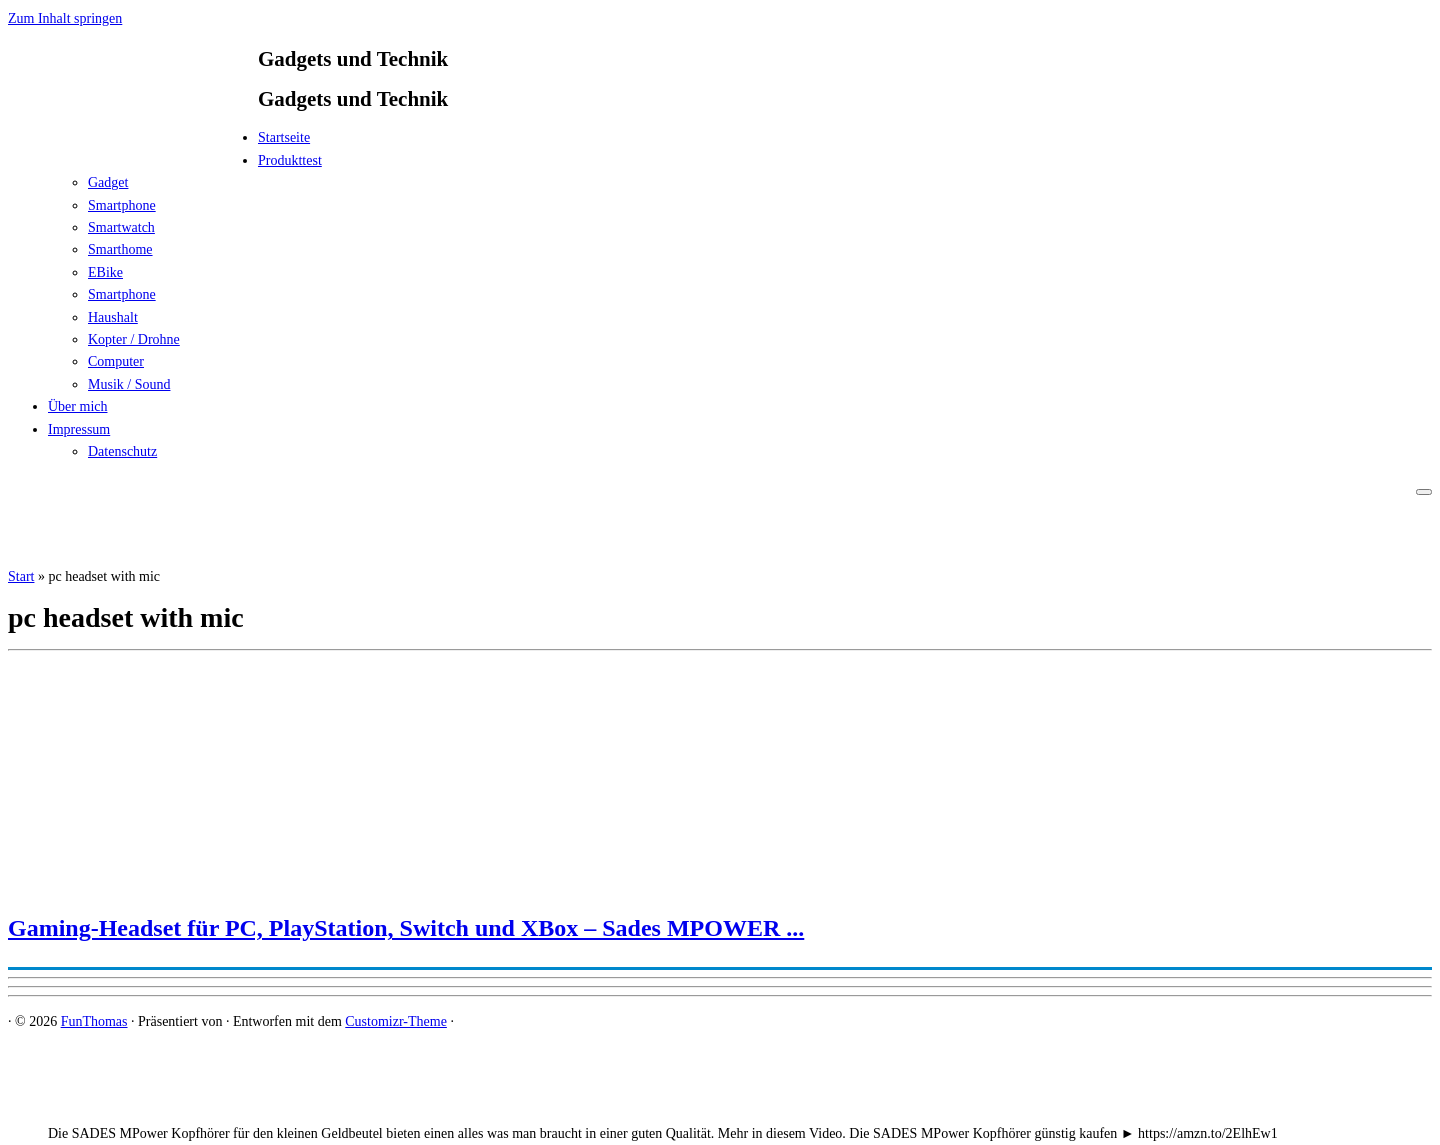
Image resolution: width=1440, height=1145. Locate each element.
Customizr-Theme (396, 1021)
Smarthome (120, 249)
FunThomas (94, 1021)
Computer (116, 361)
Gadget (108, 182)
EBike (105, 272)
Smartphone (122, 205)
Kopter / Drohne (134, 339)
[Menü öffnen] (1424, 492)
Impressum (79, 429)
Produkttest (290, 160)
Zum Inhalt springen (65, 18)
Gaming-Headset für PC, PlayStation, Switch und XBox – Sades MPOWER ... (406, 928)
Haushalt (113, 317)
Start (21, 576)
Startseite (284, 137)
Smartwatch (121, 227)
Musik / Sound (129, 384)
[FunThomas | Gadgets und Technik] (133, 143)
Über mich (77, 406)
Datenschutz (122, 451)
